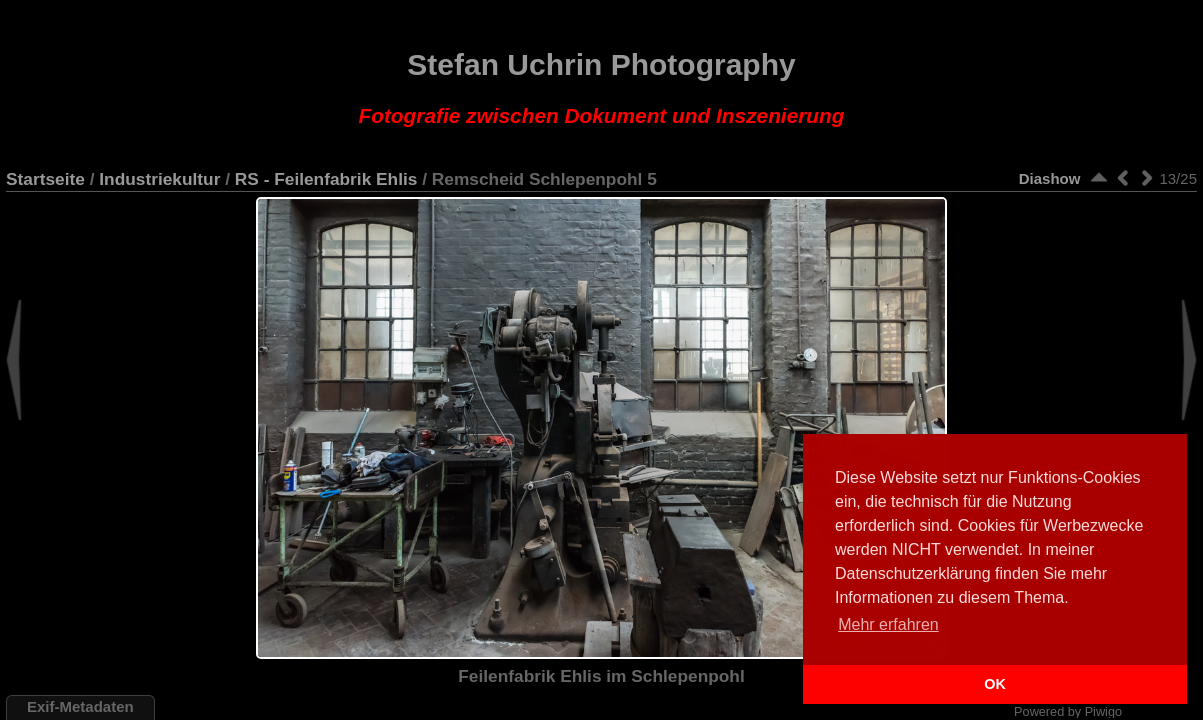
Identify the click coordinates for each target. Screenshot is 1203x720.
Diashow (1050, 178)
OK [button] (995, 684)
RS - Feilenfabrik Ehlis (326, 179)
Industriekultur (159, 179)
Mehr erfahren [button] (888, 624)
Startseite (45, 179)
